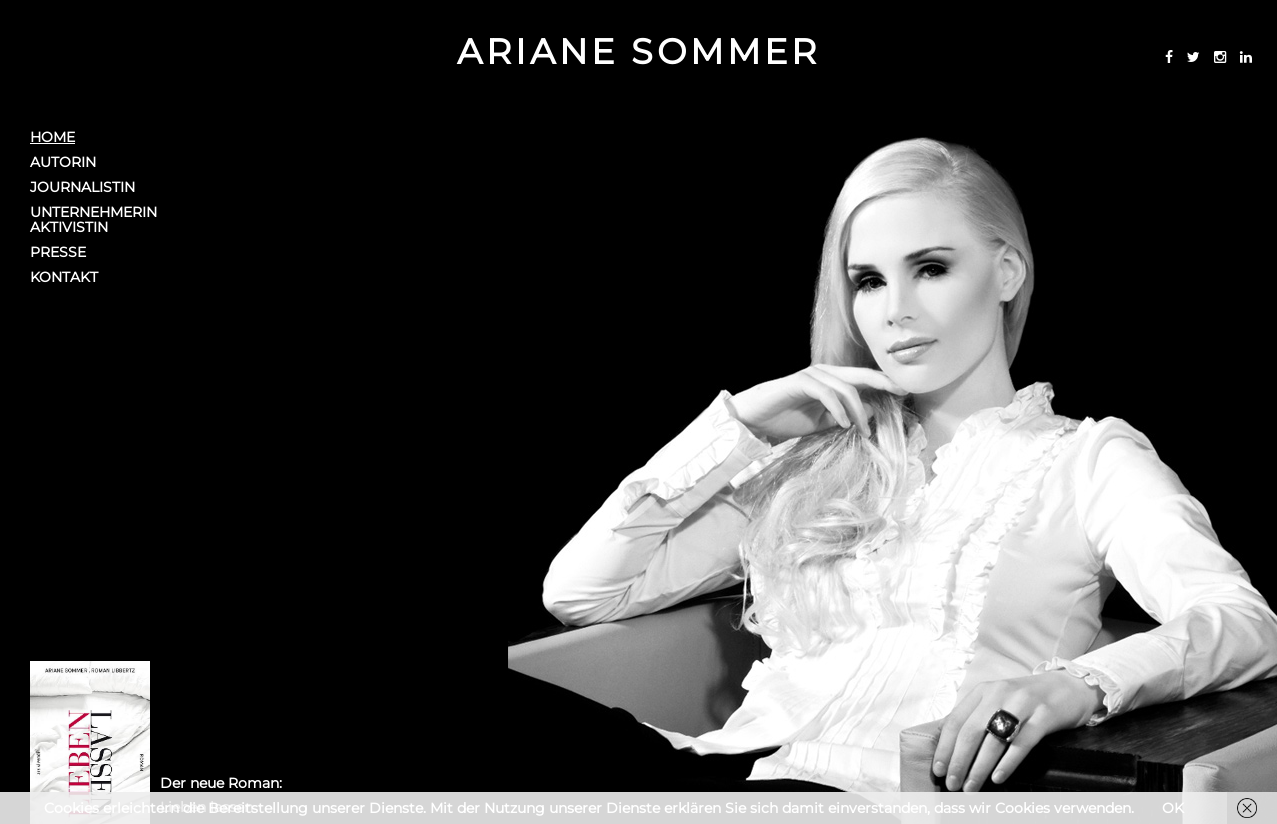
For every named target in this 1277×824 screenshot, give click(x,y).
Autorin (63, 162)
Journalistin (82, 187)
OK (1173, 808)
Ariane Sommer (638, 51)
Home (52, 137)
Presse (58, 252)
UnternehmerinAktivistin (93, 220)
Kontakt (64, 277)
